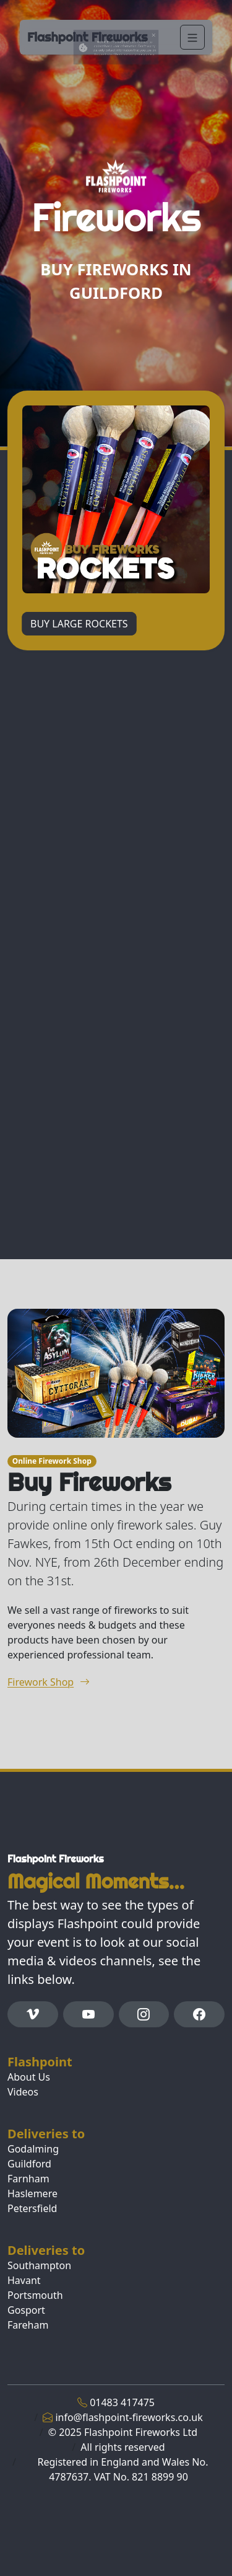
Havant (24, 2280)
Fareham (27, 2325)
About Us (28, 2077)
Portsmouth (35, 2295)
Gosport (26, 2310)
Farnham (28, 2178)
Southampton (39, 2265)
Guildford (29, 2164)
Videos (22, 2092)
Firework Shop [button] (48, 1682)
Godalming (33, 2149)
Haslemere (32, 2193)
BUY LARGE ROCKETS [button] (79, 624)
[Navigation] (192, 37)
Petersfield (32, 2208)
